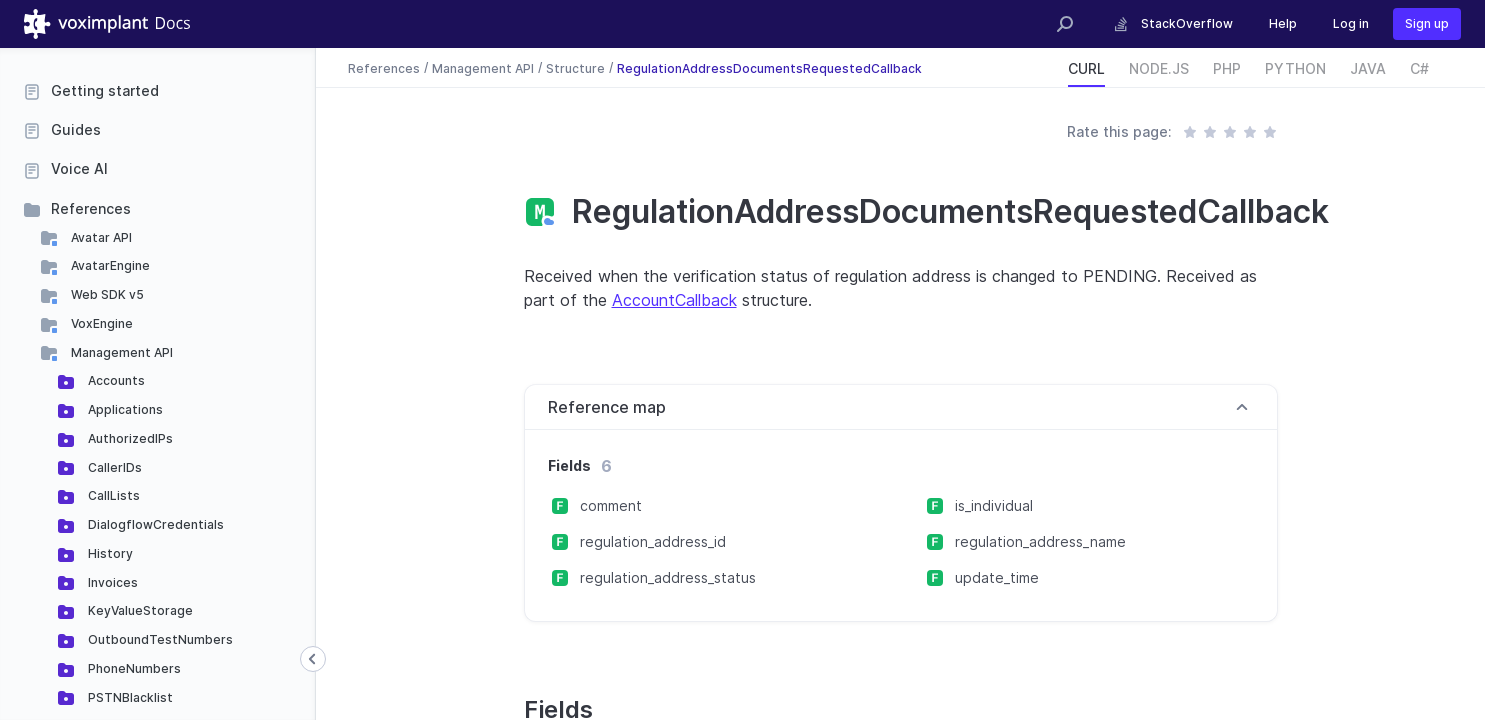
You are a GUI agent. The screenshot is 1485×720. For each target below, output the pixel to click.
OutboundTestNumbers (159, 639)
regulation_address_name (1040, 541)
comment (611, 505)
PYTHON (1295, 68)
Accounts (115, 380)
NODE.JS (1159, 68)
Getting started (105, 90)
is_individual (994, 505)
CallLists (112, 495)
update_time (997, 577)
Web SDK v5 (106, 294)
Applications (124, 409)
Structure (575, 67)
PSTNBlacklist (129, 697)
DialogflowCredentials (154, 524)
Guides (76, 129)
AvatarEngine (109, 265)
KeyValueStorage (139, 610)
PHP (1227, 68)
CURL (1086, 68)
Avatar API (100, 237)
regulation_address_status (668, 577)
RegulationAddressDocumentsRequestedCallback (769, 67)
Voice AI (79, 168)
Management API (120, 352)
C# (1419, 68)
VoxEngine (100, 323)
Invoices (111, 582)
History (109, 553)
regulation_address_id (653, 541)
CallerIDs (113, 467)
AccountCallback (674, 300)
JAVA (1368, 68)
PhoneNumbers (133, 668)
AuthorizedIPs (129, 438)
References (91, 208)
